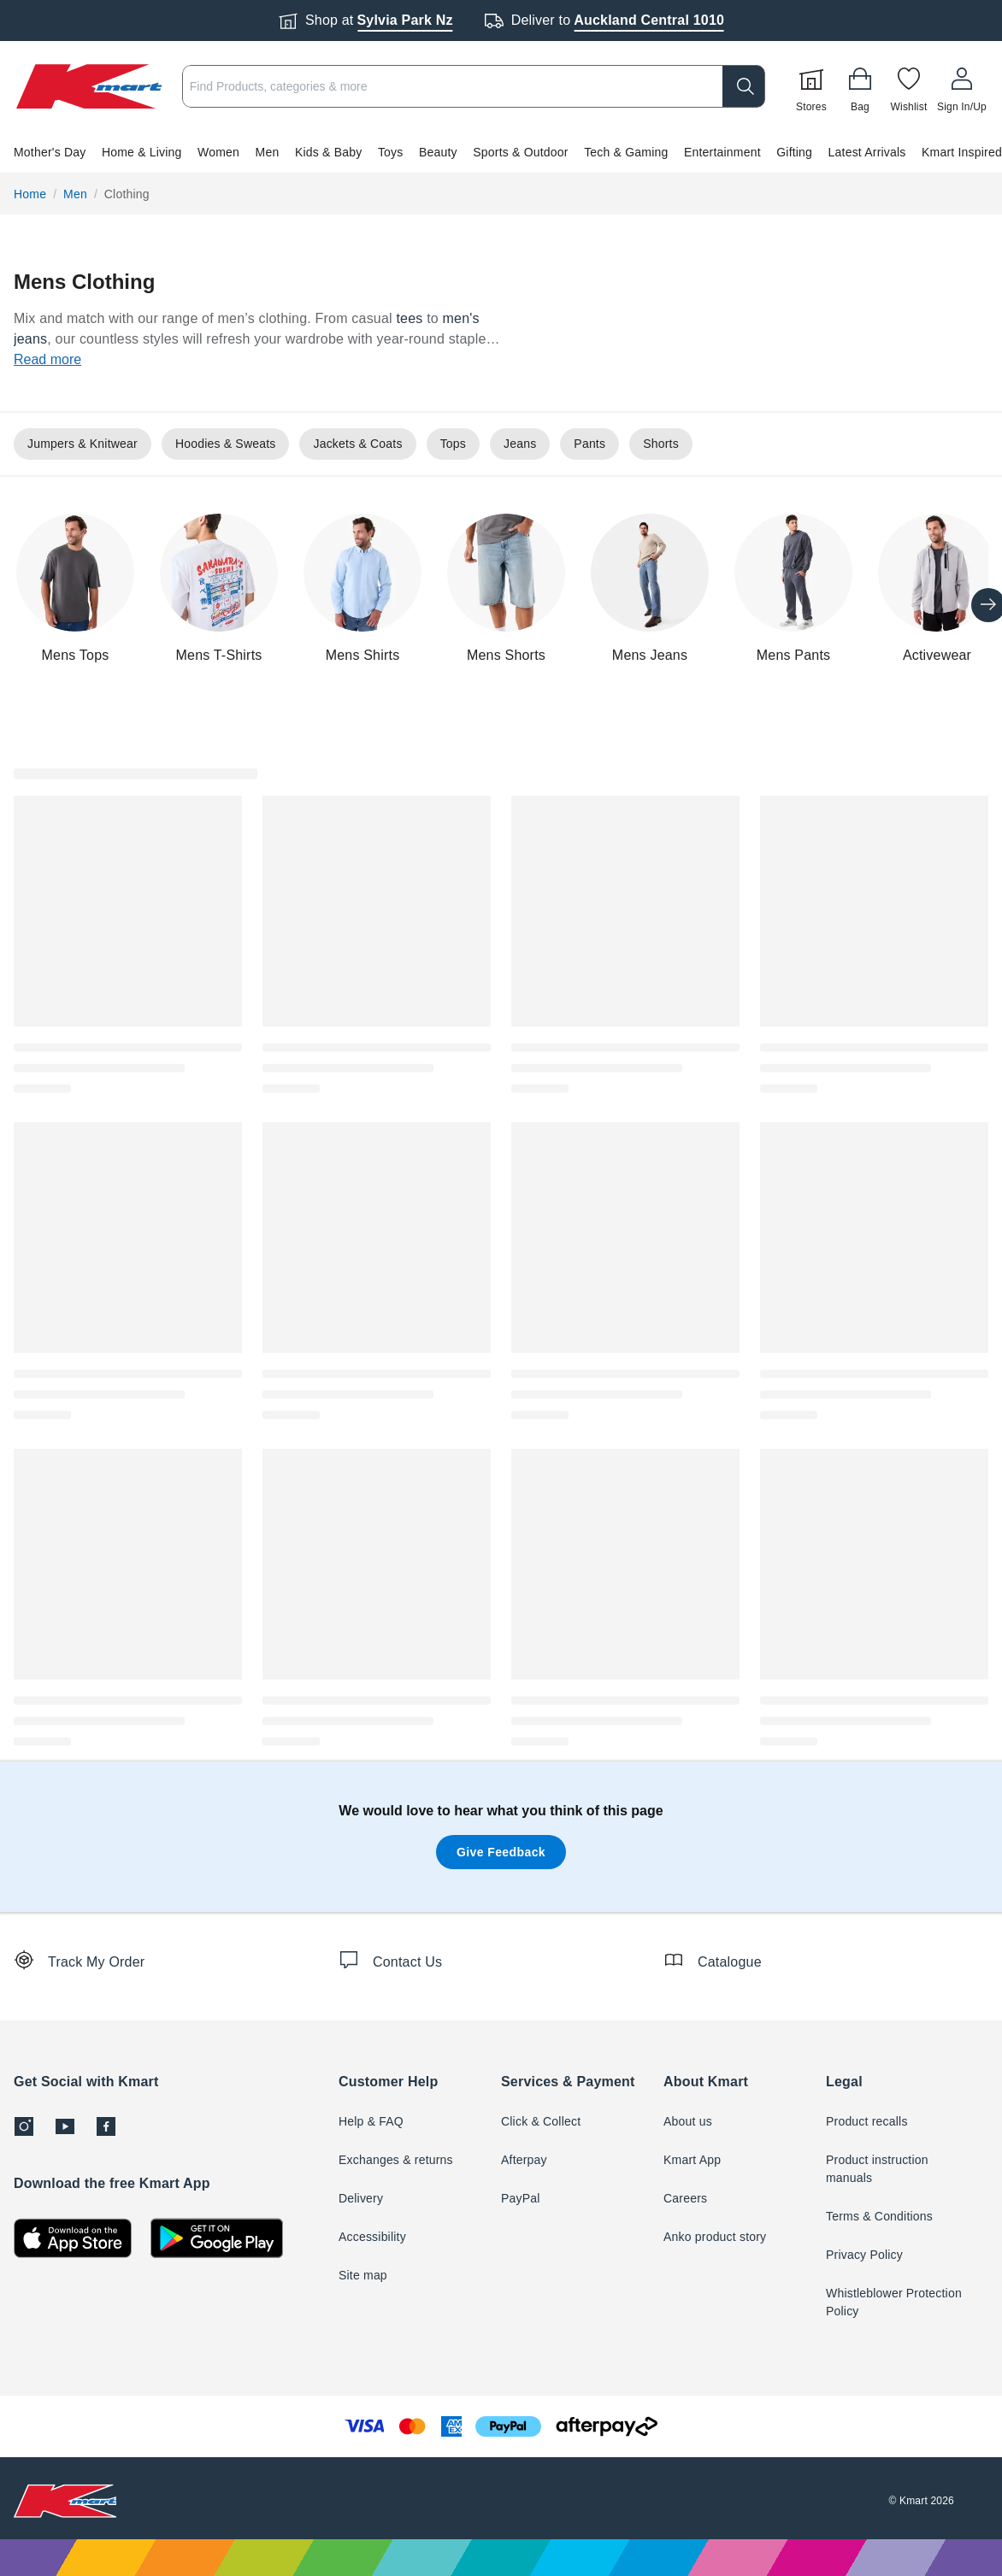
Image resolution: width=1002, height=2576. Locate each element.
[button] (501, 152)
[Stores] (811, 86)
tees (409, 318)
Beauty (438, 152)
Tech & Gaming (626, 152)
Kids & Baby (328, 152)
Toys (391, 152)
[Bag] (860, 86)
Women (218, 152)
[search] (743, 86)
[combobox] (473, 86)
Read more (47, 359)
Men (268, 152)
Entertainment (722, 152)
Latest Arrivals (867, 152)
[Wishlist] (909, 86)
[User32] (961, 86)
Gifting (794, 152)
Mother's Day (49, 152)
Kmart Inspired (962, 152)
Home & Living (142, 152)
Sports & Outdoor (520, 152)
